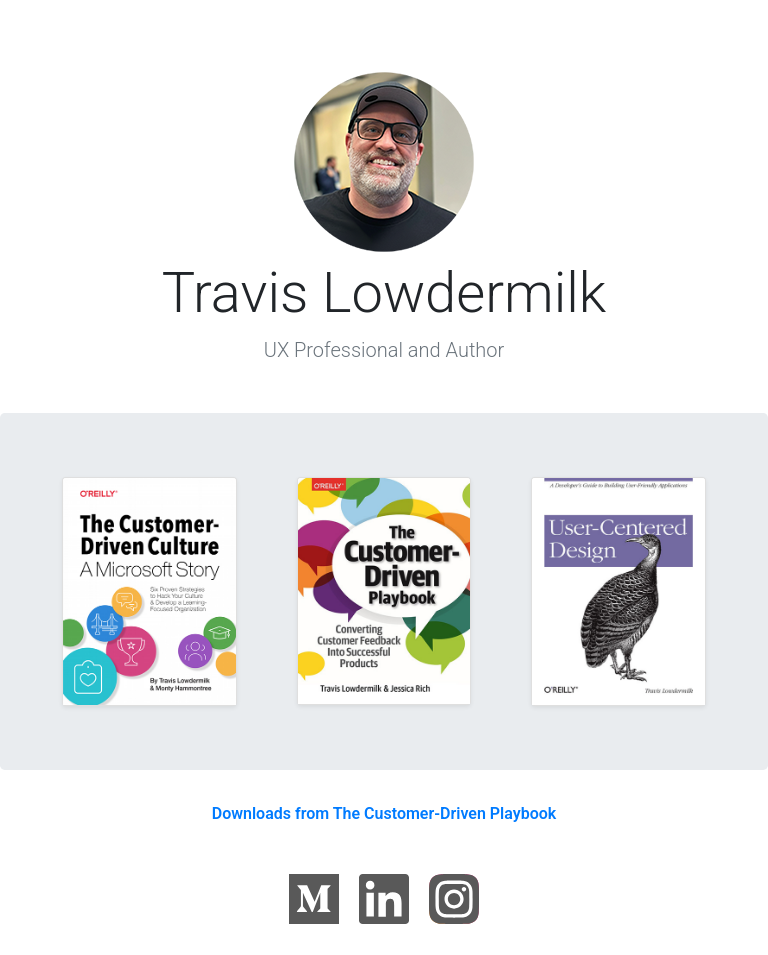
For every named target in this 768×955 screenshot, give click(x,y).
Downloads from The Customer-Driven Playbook (384, 813)
